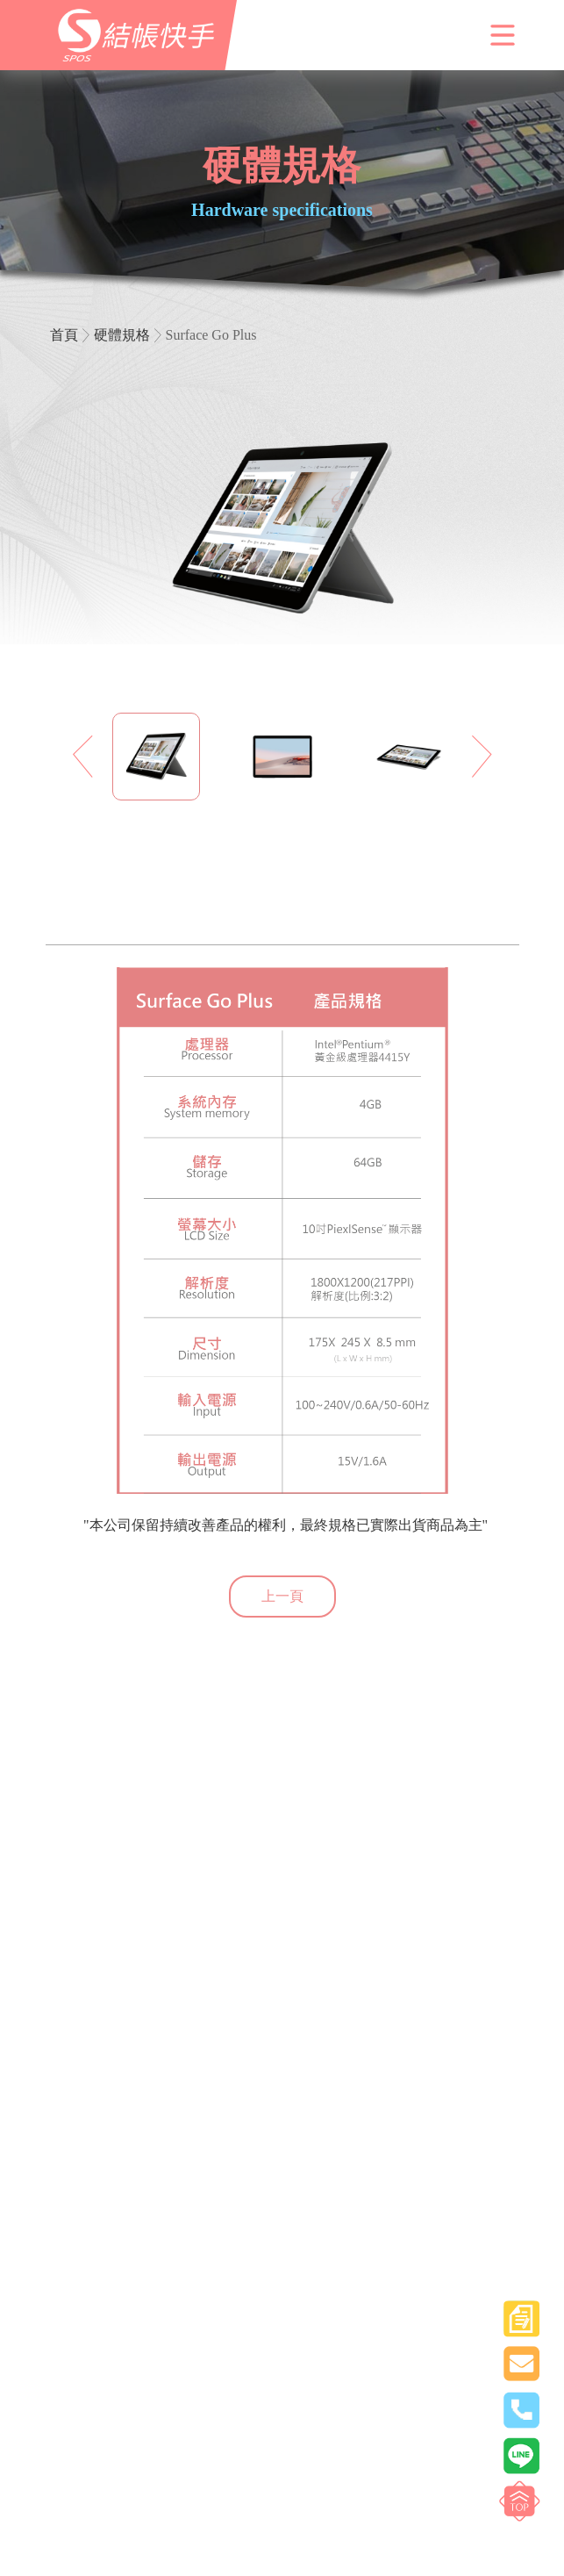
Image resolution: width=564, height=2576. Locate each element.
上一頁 (282, 1596)
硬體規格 (122, 334)
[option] (156, 756)
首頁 (64, 334)
